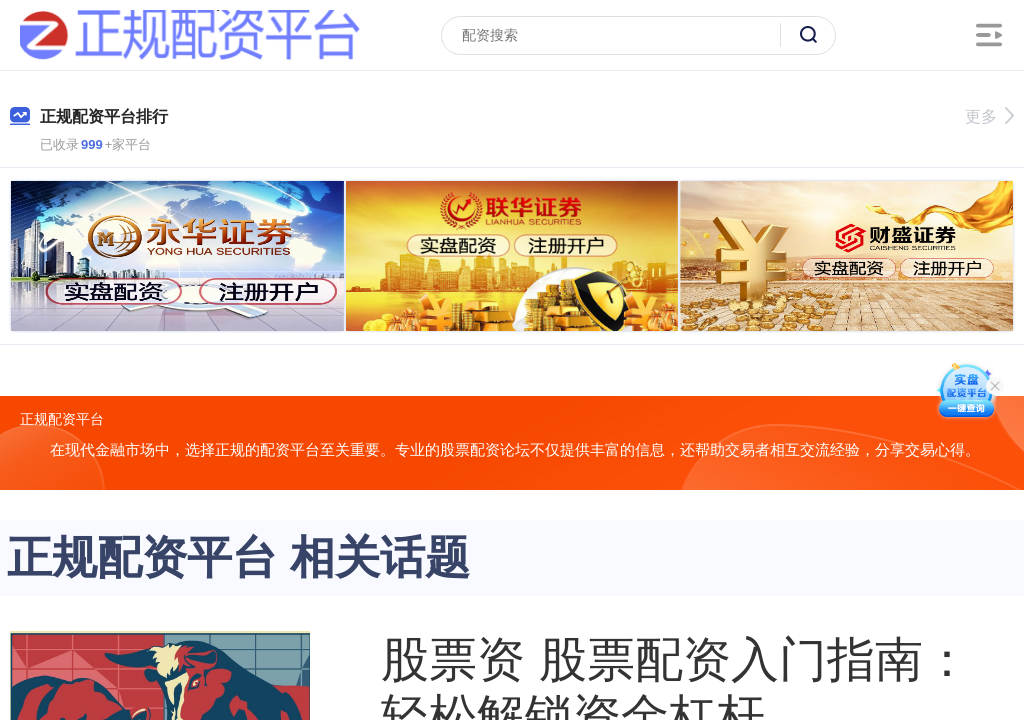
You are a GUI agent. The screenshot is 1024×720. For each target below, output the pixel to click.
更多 (989, 116)
